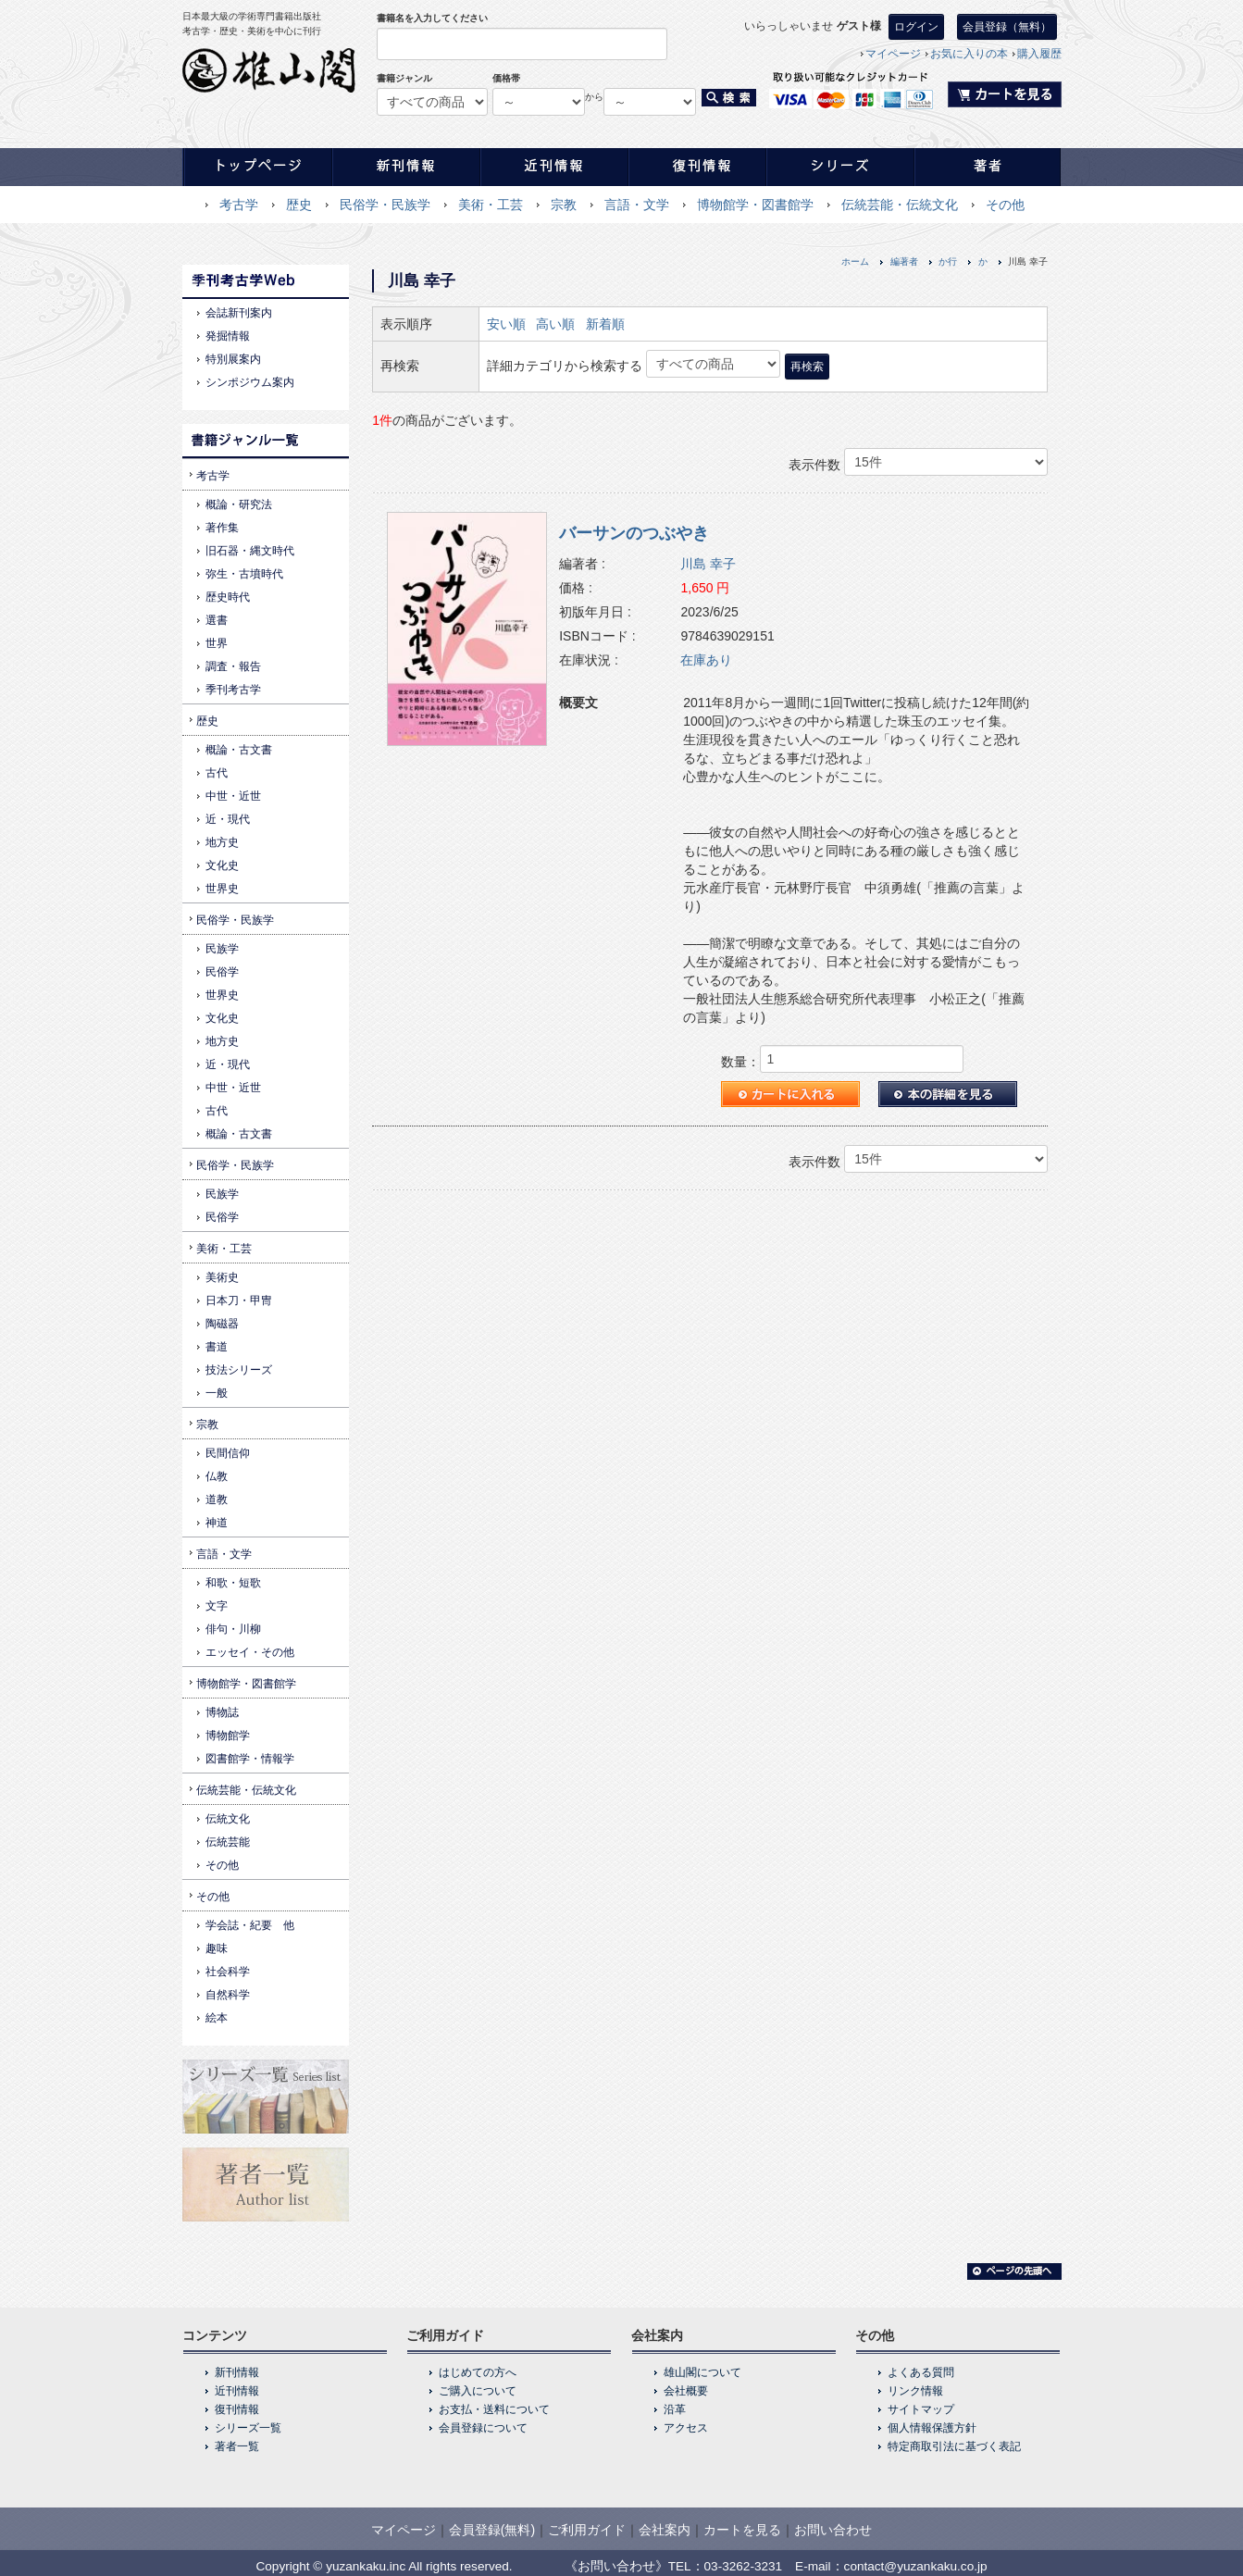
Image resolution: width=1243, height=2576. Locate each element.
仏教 (216, 1476)
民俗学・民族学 (385, 204)
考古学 (238, 204)
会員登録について (483, 2427)
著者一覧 (237, 2446)
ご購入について (477, 2390)
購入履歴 (1039, 53)
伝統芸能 (227, 1842)
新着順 (605, 324)
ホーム (855, 261)
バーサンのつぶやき (634, 533)
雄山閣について (702, 2372)
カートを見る (742, 2529)
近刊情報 (237, 2390)
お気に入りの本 (969, 53)
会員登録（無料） (1007, 26)
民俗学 (222, 971)
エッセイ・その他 (249, 1652)
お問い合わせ (833, 2529)
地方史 (222, 842)
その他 (1005, 204)
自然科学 (227, 1994)
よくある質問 (921, 2372)
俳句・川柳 (233, 1629)
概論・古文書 (238, 749)
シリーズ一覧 (248, 2427)
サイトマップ (921, 2409)
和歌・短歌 (233, 1582)
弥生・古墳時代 (244, 573)
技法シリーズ (238, 1369)
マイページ (893, 53)
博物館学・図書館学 (755, 204)
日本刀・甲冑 (238, 1300)
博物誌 (222, 1712)
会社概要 (686, 2390)
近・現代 (227, 819)
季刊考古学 (233, 689)
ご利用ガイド (587, 2529)
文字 (216, 1605)
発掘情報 (227, 336)
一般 (216, 1393)
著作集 (222, 527)
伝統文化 (227, 1818)
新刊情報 (237, 2372)
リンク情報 (915, 2390)
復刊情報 (237, 2409)
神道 (216, 1522)
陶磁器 (222, 1323)
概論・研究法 (238, 504)
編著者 (904, 261)
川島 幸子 (708, 563)
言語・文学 (636, 204)
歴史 (299, 204)
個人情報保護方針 (932, 2427)
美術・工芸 (490, 204)
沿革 (675, 2409)
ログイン (916, 26)
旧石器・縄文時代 (249, 550)
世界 (216, 643)
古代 (216, 772)
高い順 (555, 324)
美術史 (222, 1277)
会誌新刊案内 (238, 312)
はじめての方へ (477, 2372)
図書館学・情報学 (249, 1758)
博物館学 (227, 1735)
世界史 (222, 888)
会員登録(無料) (492, 2529)
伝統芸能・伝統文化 (899, 204)
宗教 (564, 204)
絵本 (216, 2017)
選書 (216, 620)
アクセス (686, 2427)
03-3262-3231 (743, 2566)
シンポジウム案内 (249, 382)
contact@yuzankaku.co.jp (916, 2566)
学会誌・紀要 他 (249, 1925)
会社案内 (664, 2529)
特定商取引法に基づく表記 (954, 2446)
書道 (216, 1346)
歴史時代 (227, 597)
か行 (947, 261)
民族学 (222, 948)
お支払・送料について (494, 2409)
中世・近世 (233, 796)
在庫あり (706, 660)
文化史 (222, 865)
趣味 (216, 1948)
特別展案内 (233, 359)
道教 (216, 1499)
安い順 (506, 324)
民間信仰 (227, 1453)
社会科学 (227, 1971)
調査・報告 (233, 666)
